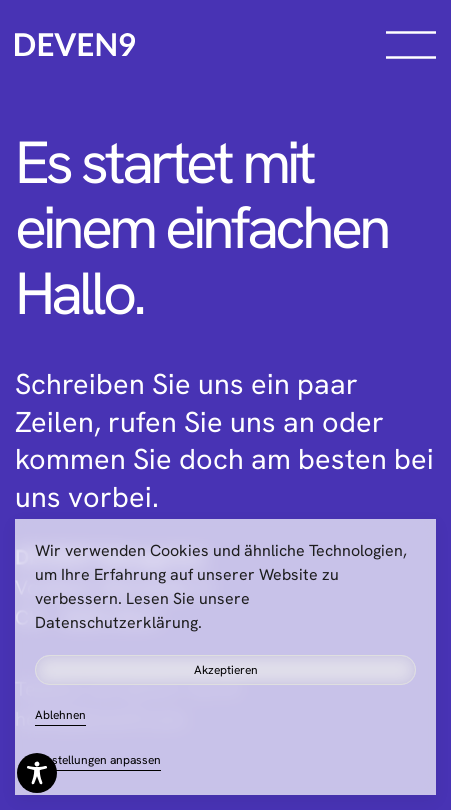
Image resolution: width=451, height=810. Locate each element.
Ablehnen (60, 715)
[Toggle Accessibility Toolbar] (37, 773)
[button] (411, 45)
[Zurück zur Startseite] (75, 45)
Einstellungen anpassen (98, 760)
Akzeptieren (226, 670)
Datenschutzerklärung (116, 622)
